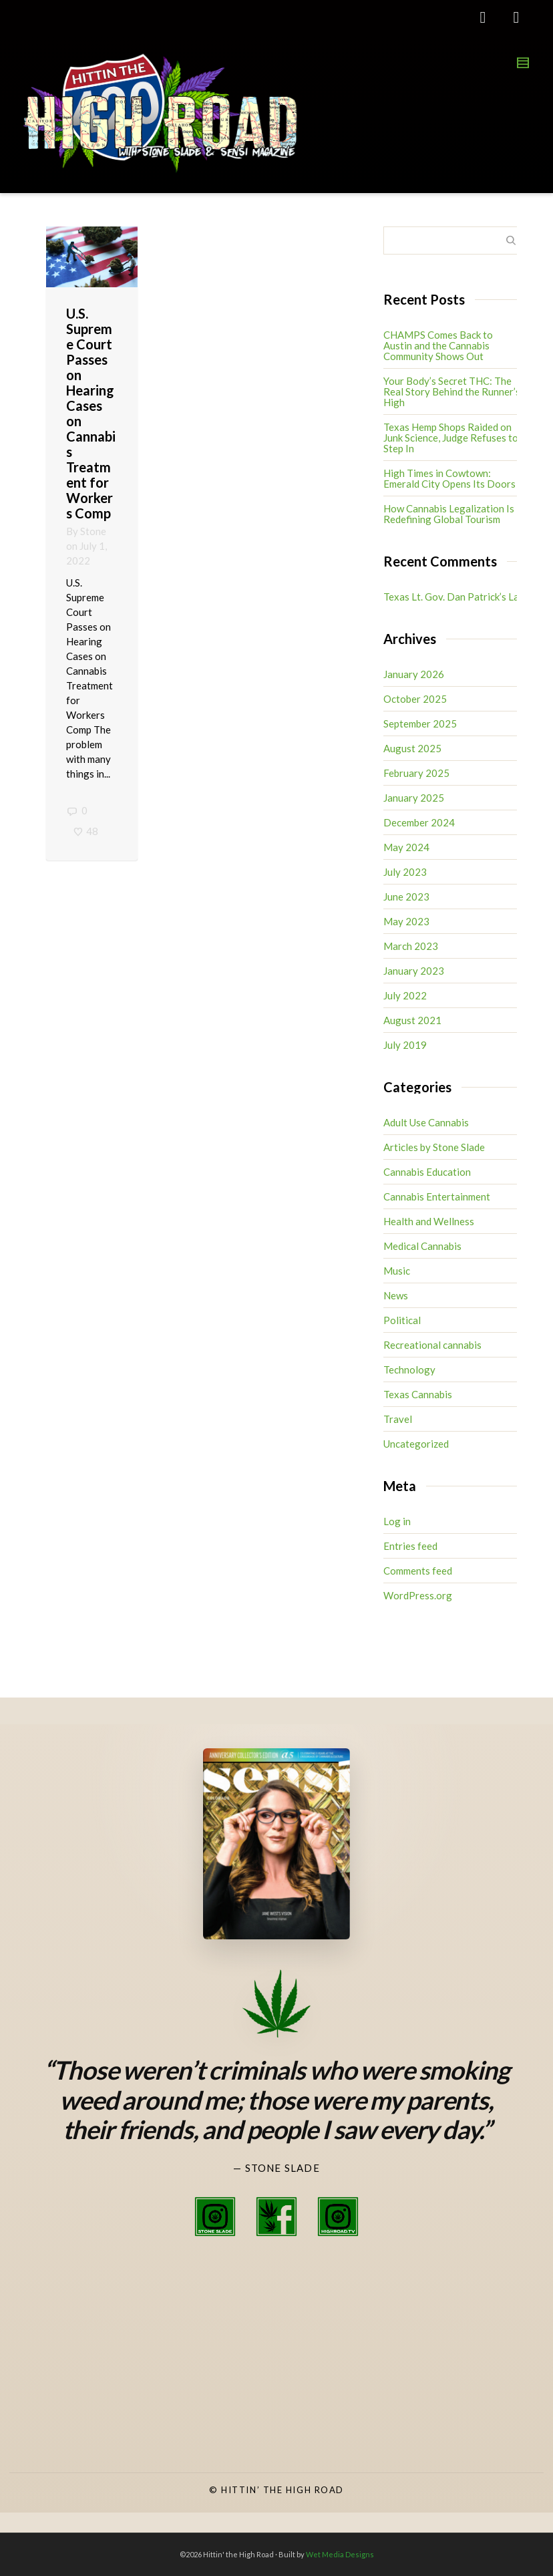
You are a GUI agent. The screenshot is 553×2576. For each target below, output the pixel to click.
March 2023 (410, 946)
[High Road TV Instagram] (338, 2216)
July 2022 (405, 995)
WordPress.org (417, 1595)
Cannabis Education (427, 1172)
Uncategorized (416, 1444)
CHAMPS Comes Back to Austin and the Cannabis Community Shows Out (438, 345)
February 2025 (416, 773)
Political (402, 1320)
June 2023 (406, 897)
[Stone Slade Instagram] (215, 2216)
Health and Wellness (428, 1221)
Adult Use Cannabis (426, 1122)
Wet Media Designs (340, 2554)
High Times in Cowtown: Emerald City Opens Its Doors (449, 478)
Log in (397, 1521)
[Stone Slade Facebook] (276, 2216)
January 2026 (413, 674)
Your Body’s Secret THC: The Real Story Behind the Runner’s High (451, 391)
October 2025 (415, 699)
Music (396, 1271)
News (395, 1295)
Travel (397, 1419)
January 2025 (413, 798)
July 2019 (405, 1045)
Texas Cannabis (417, 1394)
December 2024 (419, 822)
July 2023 (405, 872)
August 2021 (412, 1020)
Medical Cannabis (422, 1246)
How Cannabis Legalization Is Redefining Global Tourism (448, 513)
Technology (409, 1369)
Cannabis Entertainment (436, 1196)
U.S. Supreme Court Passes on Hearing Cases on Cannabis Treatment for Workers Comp (91, 413)
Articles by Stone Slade (434, 1147)
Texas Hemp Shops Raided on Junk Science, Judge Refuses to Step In (450, 437)
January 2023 (413, 971)
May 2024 (406, 847)
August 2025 (412, 748)
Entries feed (410, 1546)
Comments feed (417, 1571)
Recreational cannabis (432, 1345)
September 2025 (420, 723)
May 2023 (406, 921)
